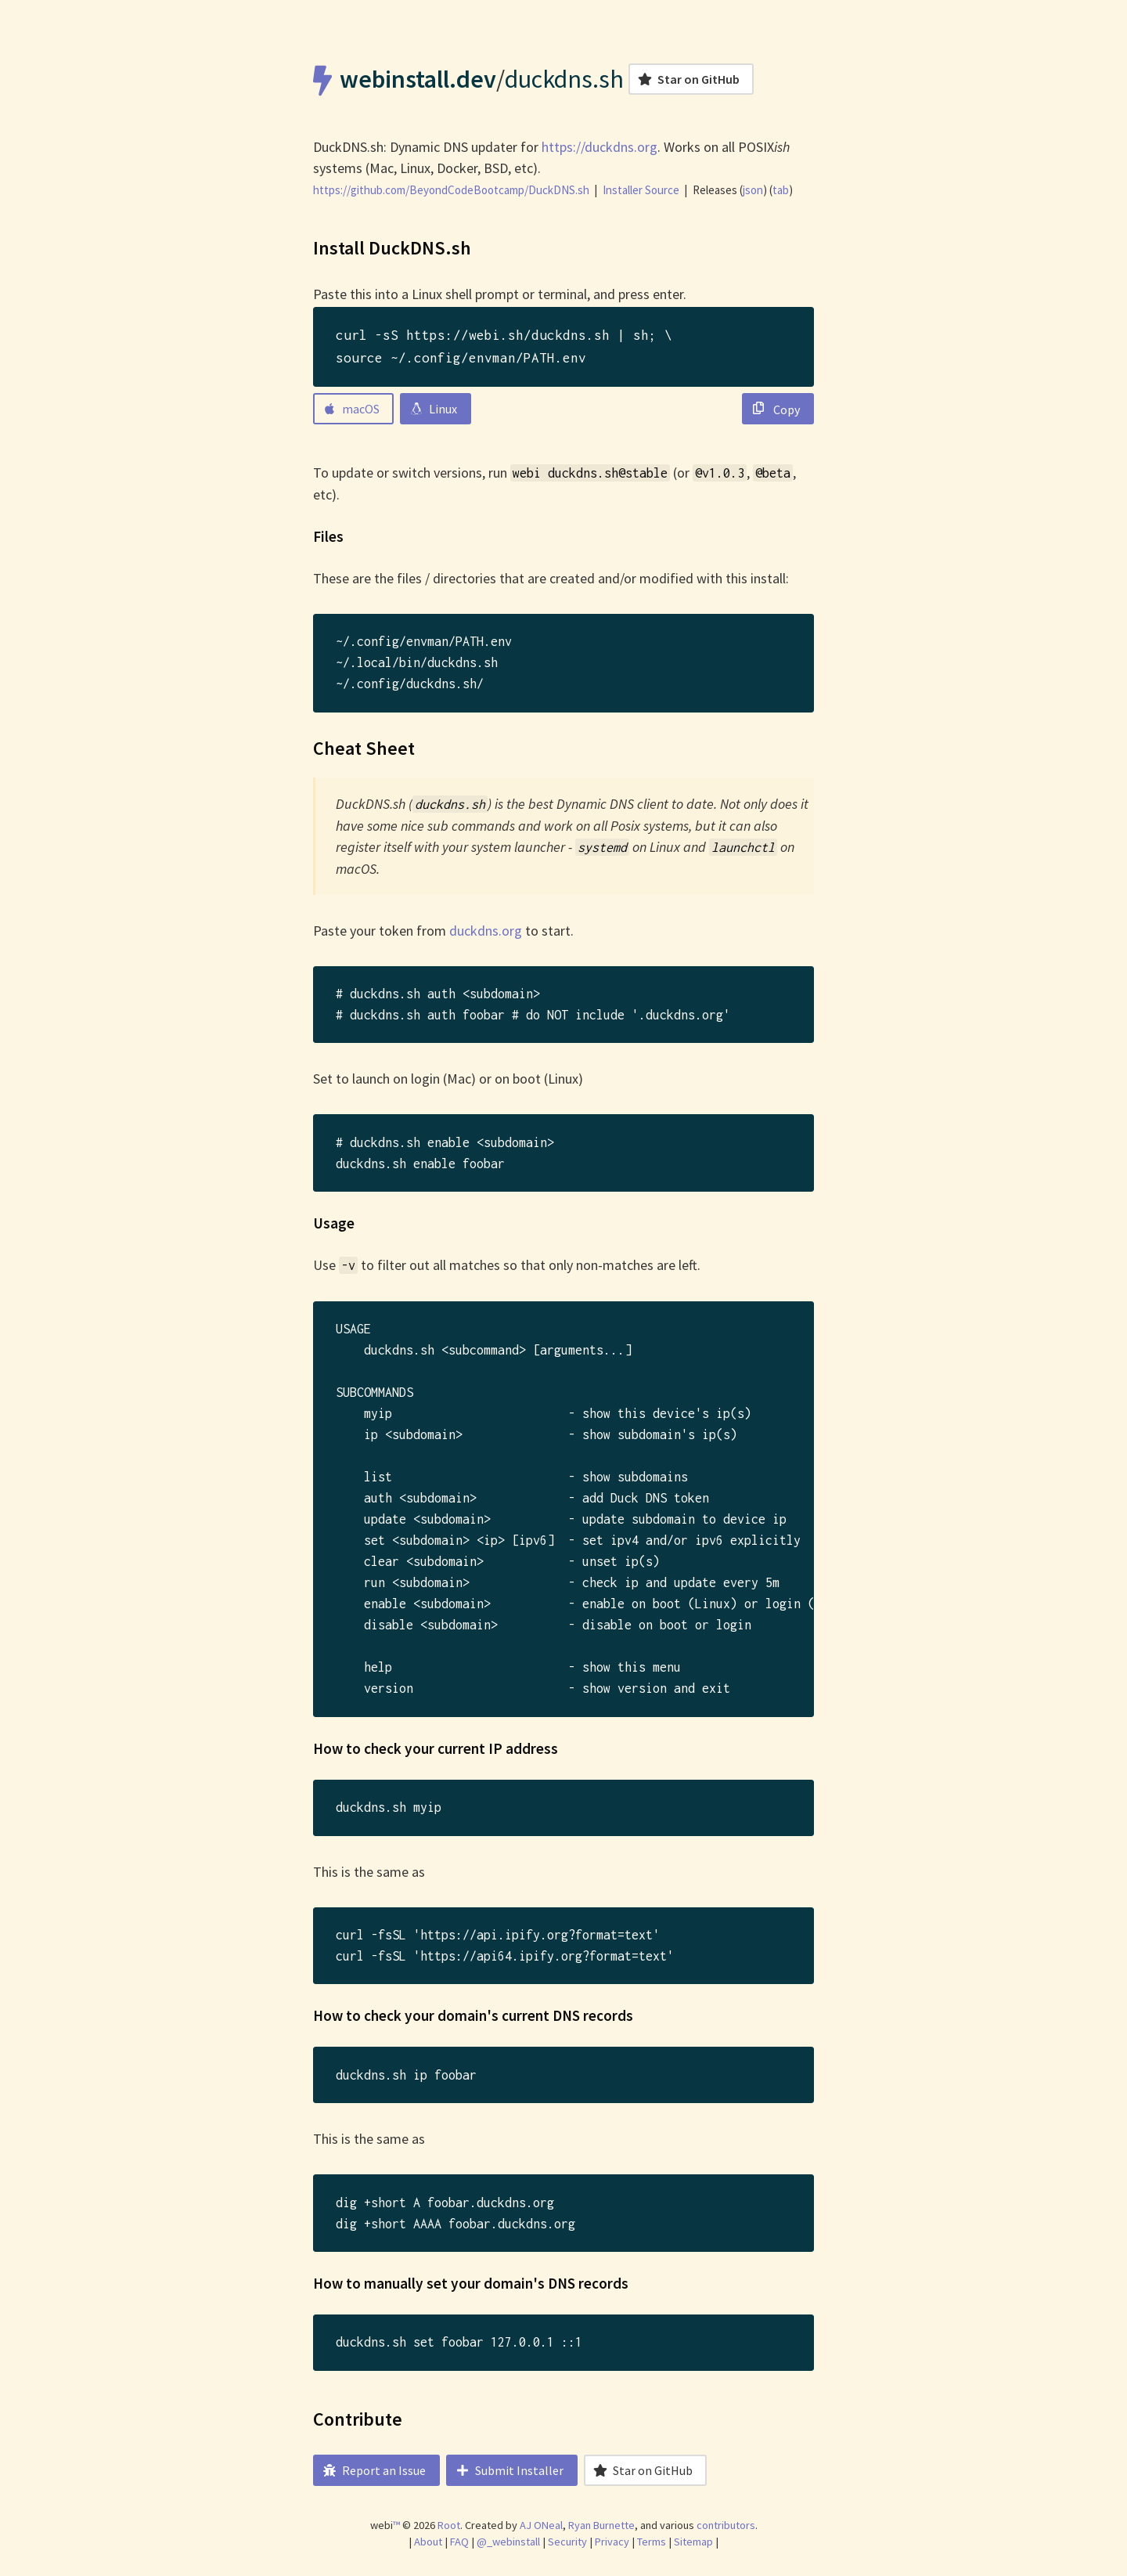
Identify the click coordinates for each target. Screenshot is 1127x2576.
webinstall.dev (418, 79)
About (428, 2542)
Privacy (612, 2542)
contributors (726, 2525)
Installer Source (641, 189)
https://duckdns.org (599, 147)
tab (780, 189)
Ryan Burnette (601, 2525)
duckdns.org (485, 931)
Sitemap (693, 2542)
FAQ (459, 2542)
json (753, 189)
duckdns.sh (564, 79)
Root (448, 2525)
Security (567, 2542)
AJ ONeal (541, 2525)
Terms (651, 2542)
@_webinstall (508, 2542)
